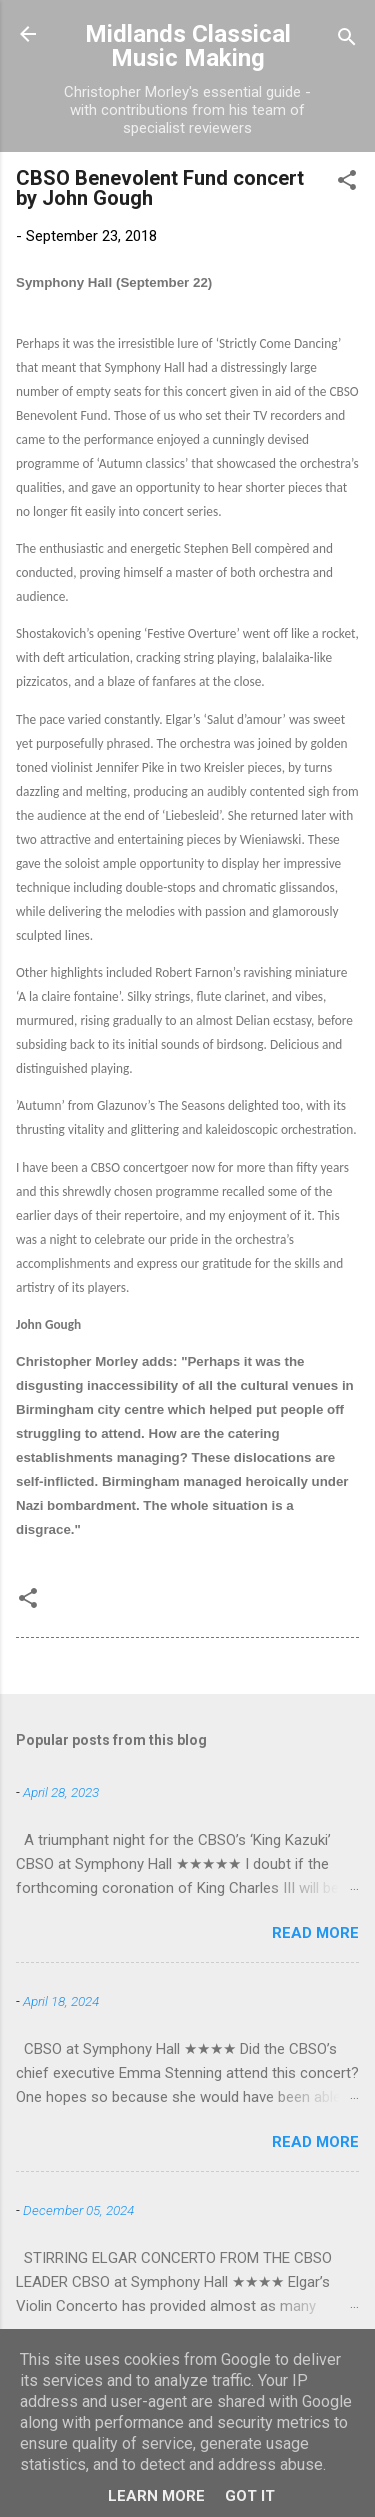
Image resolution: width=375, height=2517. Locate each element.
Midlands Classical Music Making (188, 46)
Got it (250, 2496)
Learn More (156, 2496)
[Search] (347, 40)
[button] (347, 183)
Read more (315, 1933)
